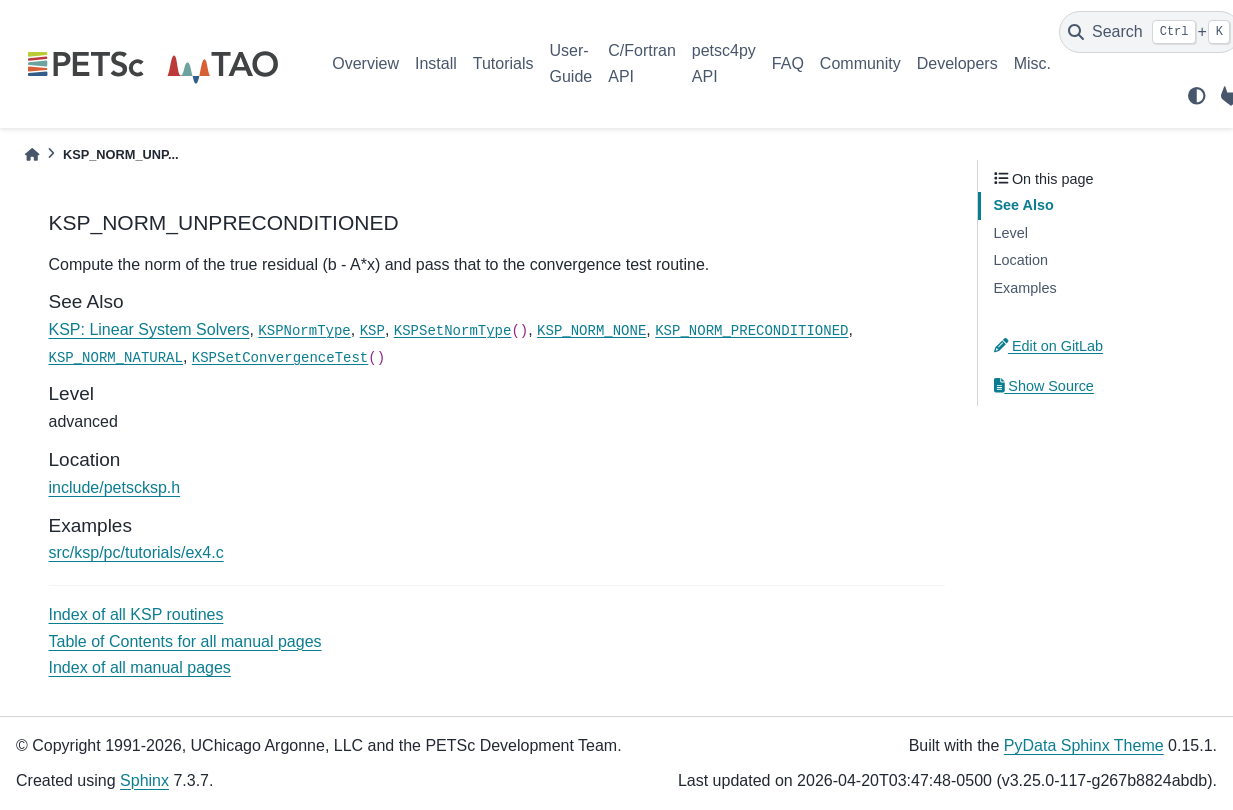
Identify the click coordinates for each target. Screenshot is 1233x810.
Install (436, 63)
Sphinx (144, 780)
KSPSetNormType (453, 331)
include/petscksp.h (115, 487)
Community (860, 63)
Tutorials (503, 63)
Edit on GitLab (1049, 346)
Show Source (1044, 386)
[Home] (32, 154)
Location (1021, 260)
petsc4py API (724, 63)
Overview (365, 63)
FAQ (788, 63)
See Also (1024, 205)
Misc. (1032, 63)
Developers (957, 63)
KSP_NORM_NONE (591, 331)
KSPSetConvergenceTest (280, 358)
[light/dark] (1197, 96)
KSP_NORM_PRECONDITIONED (751, 331)
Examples (1025, 288)
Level (1011, 233)
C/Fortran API (642, 63)
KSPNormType (304, 331)
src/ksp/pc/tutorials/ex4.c (136, 552)
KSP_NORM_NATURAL (116, 358)
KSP (372, 331)
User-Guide (571, 63)
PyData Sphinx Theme (1084, 745)
